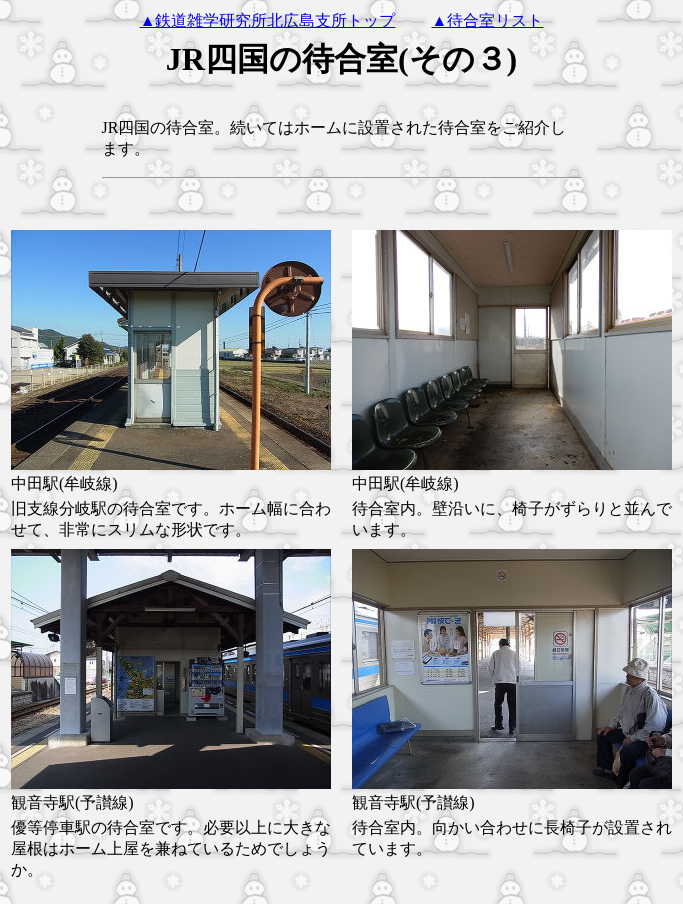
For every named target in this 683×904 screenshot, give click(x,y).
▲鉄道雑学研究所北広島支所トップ (268, 20)
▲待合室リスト (488, 20)
